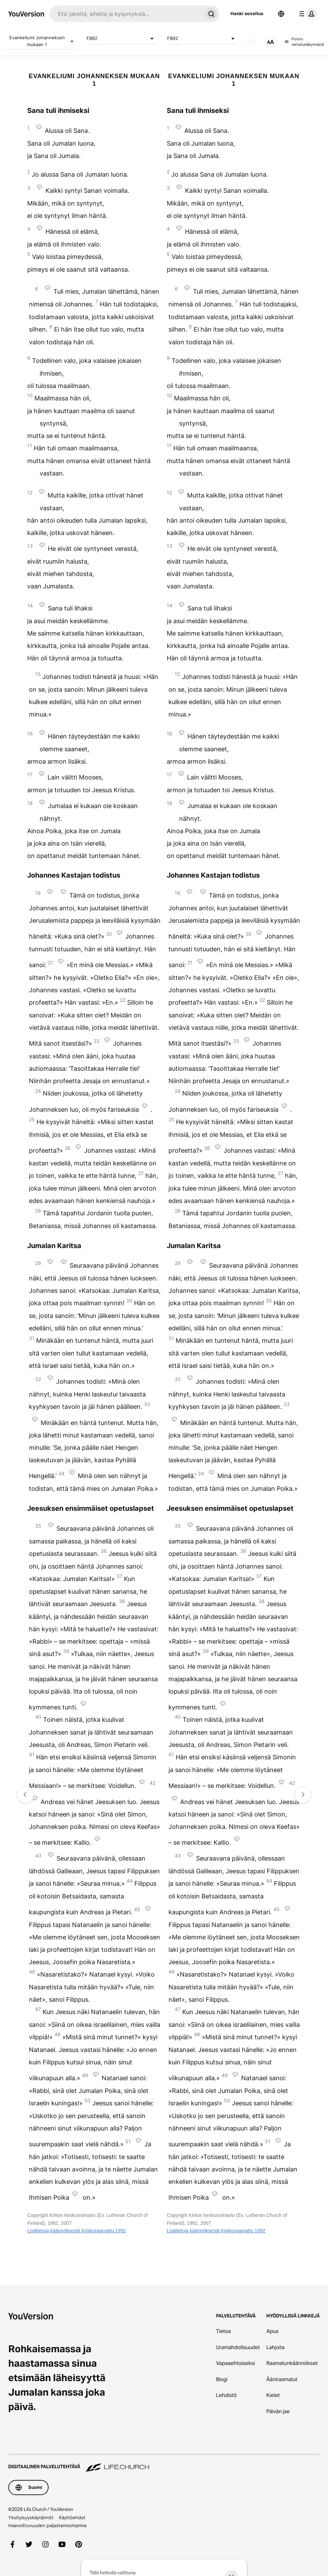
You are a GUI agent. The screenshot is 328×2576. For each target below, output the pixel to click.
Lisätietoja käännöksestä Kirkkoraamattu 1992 (76, 2230)
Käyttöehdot (72, 2517)
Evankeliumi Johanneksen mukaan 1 (42, 41)
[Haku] (126, 13)
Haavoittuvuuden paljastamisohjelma (47, 2525)
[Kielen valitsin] (281, 14)
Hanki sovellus (246, 13)
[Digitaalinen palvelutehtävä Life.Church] (164, 2463)
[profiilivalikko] (307, 14)
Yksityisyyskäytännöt (30, 2517)
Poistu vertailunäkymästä (304, 41)
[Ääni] (250, 41)
